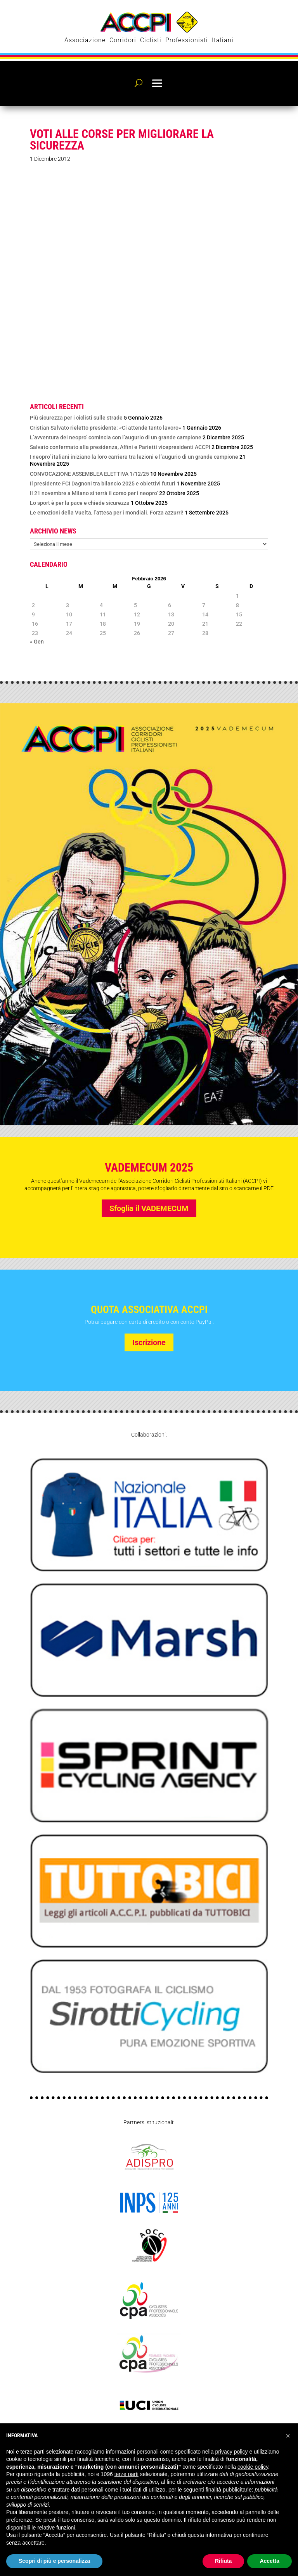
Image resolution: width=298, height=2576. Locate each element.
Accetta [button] (269, 2561)
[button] (288, 2436)
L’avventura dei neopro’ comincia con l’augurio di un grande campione (115, 437)
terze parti (126, 2474)
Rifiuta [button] (223, 2561)
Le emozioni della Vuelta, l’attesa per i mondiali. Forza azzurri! (107, 512)
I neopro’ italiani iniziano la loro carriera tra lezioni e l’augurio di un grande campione (134, 457)
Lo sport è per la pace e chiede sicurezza (80, 503)
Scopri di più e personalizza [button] (54, 2561)
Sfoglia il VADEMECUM (149, 1208)
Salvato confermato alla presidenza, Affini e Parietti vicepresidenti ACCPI (120, 447)
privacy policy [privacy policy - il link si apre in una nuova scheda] (231, 2452)
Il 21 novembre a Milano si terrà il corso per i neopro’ (94, 493)
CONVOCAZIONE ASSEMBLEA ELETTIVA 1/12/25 (89, 474)
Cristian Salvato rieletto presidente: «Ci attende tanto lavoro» (105, 428)
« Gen (37, 641)
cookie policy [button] (252, 2467)
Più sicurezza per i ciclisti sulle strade (76, 418)
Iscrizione (149, 1342)
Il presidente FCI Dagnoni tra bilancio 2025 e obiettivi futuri (102, 483)
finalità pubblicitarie (229, 2490)
